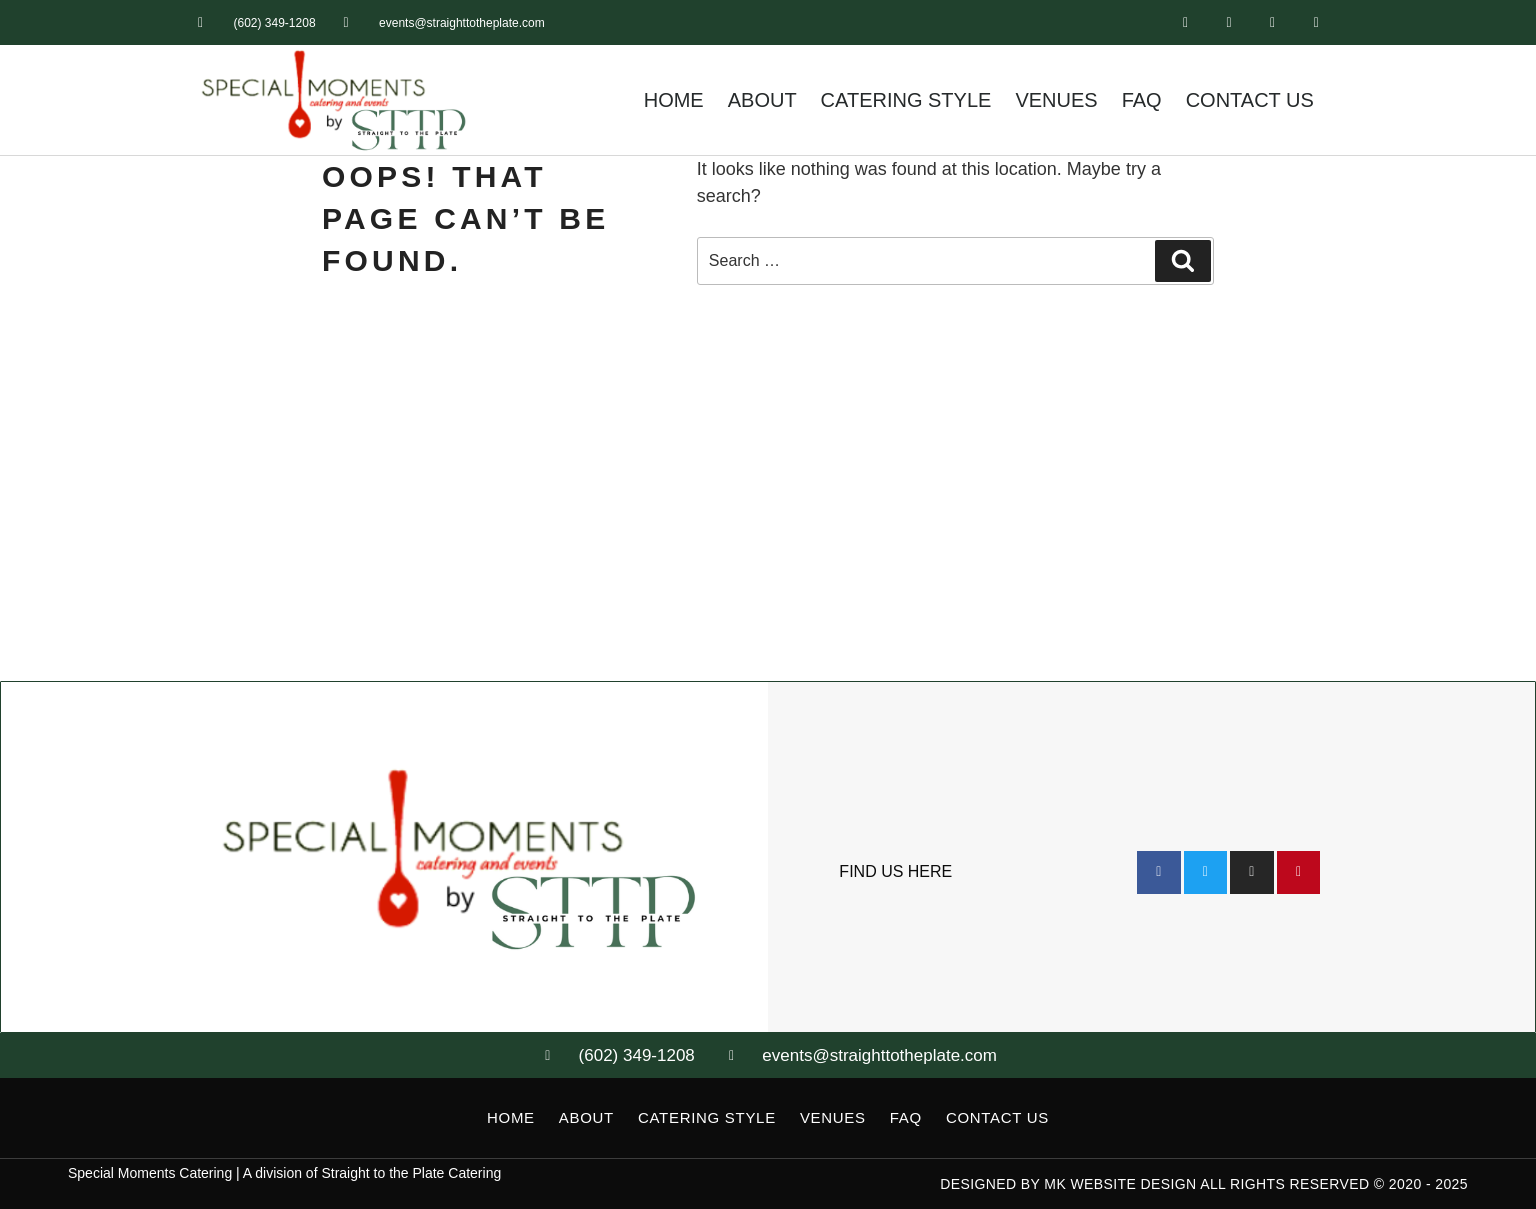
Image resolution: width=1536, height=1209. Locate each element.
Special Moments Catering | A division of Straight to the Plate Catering (284, 1173)
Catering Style (906, 100)
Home (674, 100)
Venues (1056, 100)
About (762, 100)
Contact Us (1250, 100)
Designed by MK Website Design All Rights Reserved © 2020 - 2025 (1204, 1184)
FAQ (1142, 100)
